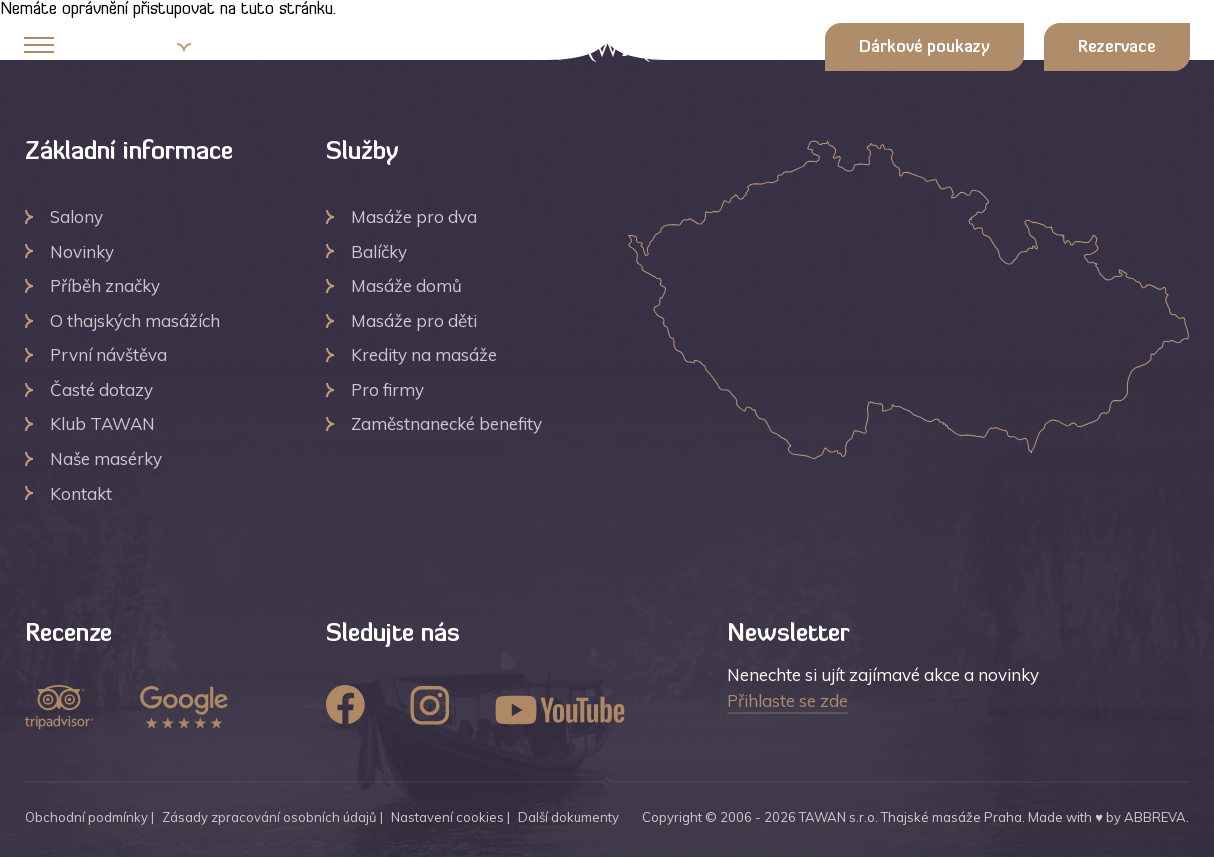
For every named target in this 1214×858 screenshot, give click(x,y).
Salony (76, 216)
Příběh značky (105, 285)
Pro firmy (387, 389)
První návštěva (108, 354)
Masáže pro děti (414, 320)
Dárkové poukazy (924, 48)
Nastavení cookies (447, 817)
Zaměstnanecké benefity (446, 423)
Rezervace (1117, 48)
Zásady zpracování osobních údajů (269, 817)
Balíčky (379, 251)
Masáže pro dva (414, 216)
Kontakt (81, 493)
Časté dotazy (101, 389)
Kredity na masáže (424, 354)
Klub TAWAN (102, 423)
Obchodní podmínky (86, 817)
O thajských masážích (135, 320)
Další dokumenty (568, 817)
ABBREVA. (1156, 817)
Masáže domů (406, 285)
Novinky (82, 251)
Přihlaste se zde (787, 700)
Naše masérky (106, 458)
